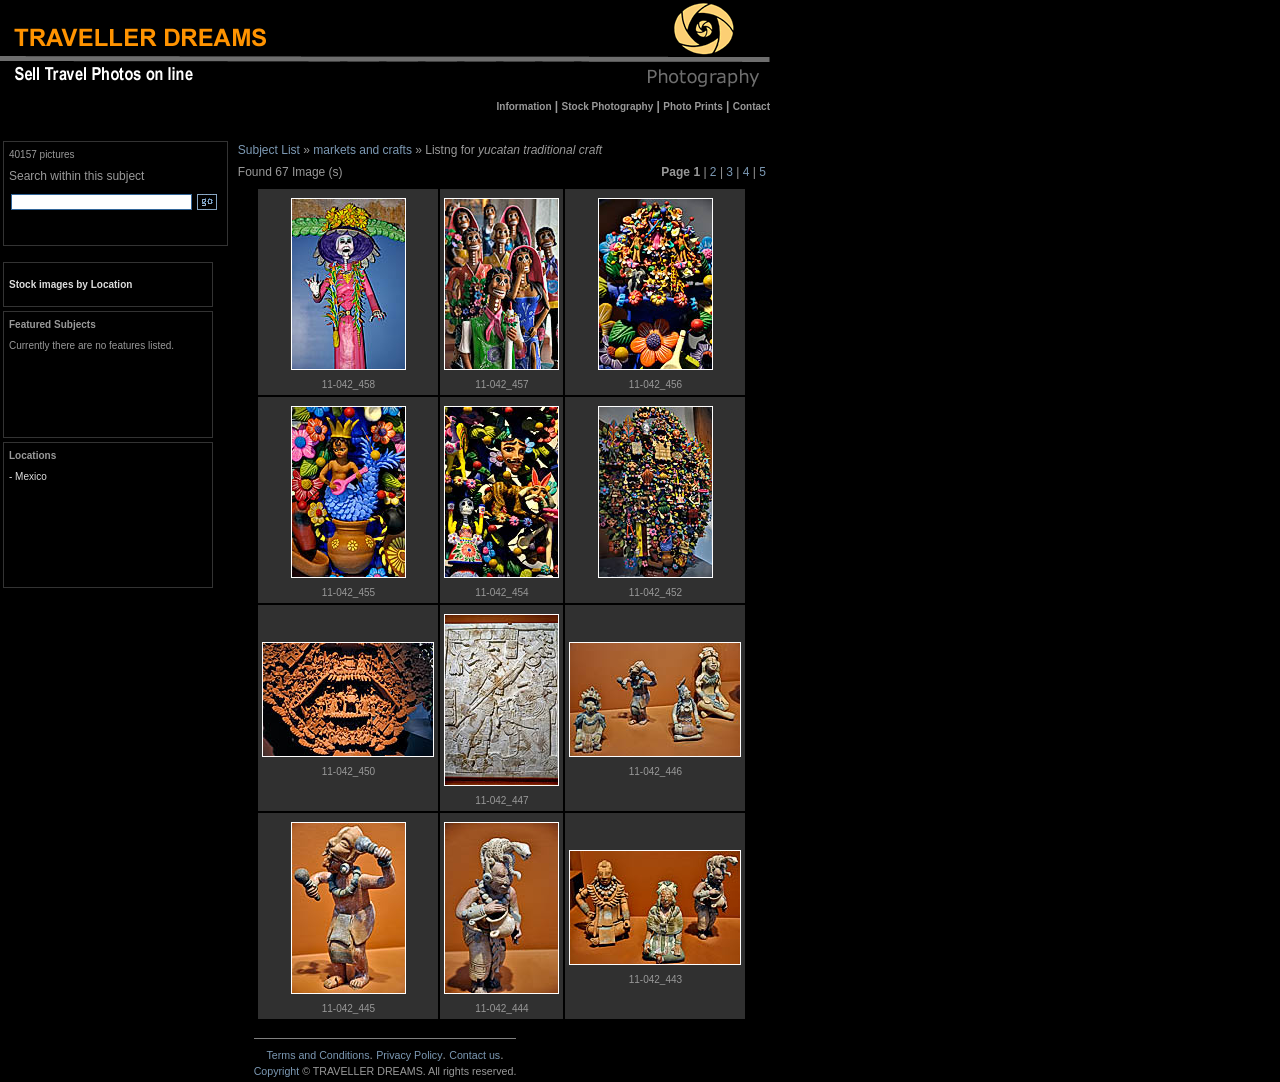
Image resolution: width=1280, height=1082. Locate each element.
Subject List (269, 150)
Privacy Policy (409, 1055)
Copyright (277, 1071)
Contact (474, 1055)
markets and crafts (362, 150)
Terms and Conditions (317, 1055)
